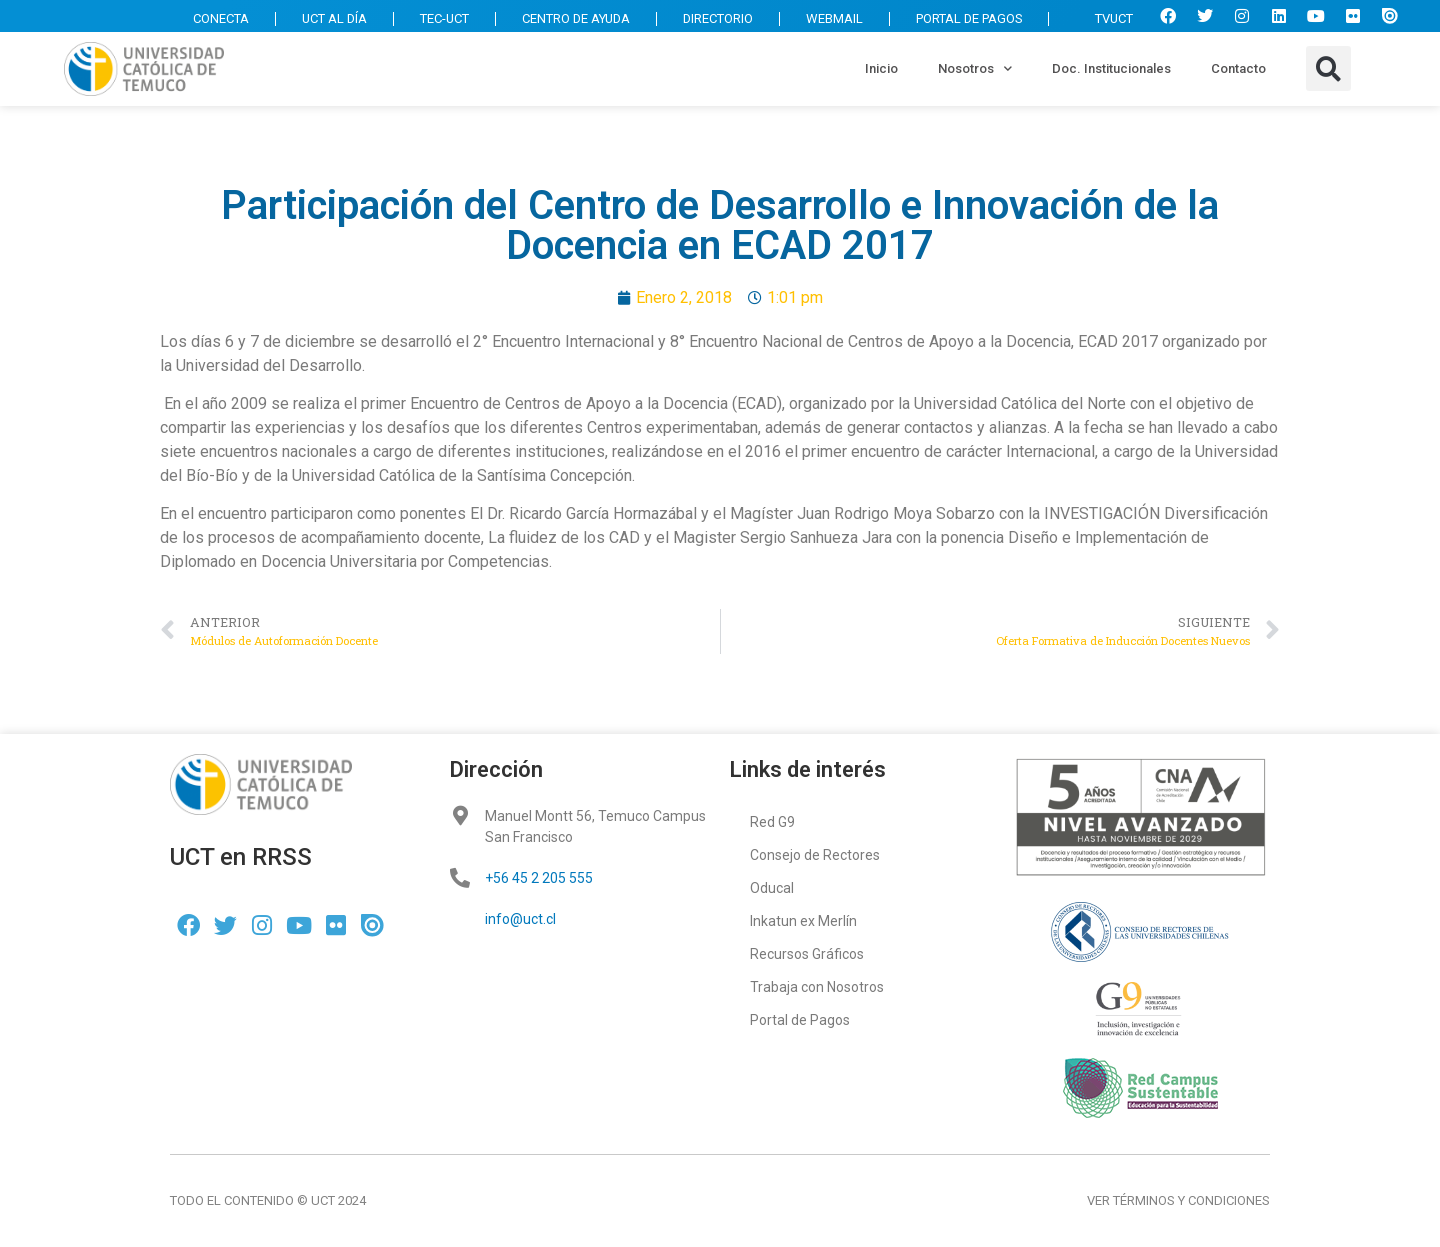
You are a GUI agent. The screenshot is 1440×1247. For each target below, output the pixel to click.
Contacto (1238, 68)
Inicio (881, 68)
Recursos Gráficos (807, 954)
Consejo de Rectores (815, 855)
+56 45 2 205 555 (539, 878)
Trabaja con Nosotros (817, 987)
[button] (1328, 68)
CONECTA (211, 18)
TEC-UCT (437, 18)
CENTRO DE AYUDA (570, 18)
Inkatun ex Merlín (803, 921)
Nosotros (975, 68)
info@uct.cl (520, 919)
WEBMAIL (831, 18)
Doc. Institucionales (1111, 68)
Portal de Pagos (800, 1020)
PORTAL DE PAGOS (967, 18)
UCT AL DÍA (325, 18)
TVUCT (1103, 18)
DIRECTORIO (714, 18)
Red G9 (772, 822)
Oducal (772, 888)
